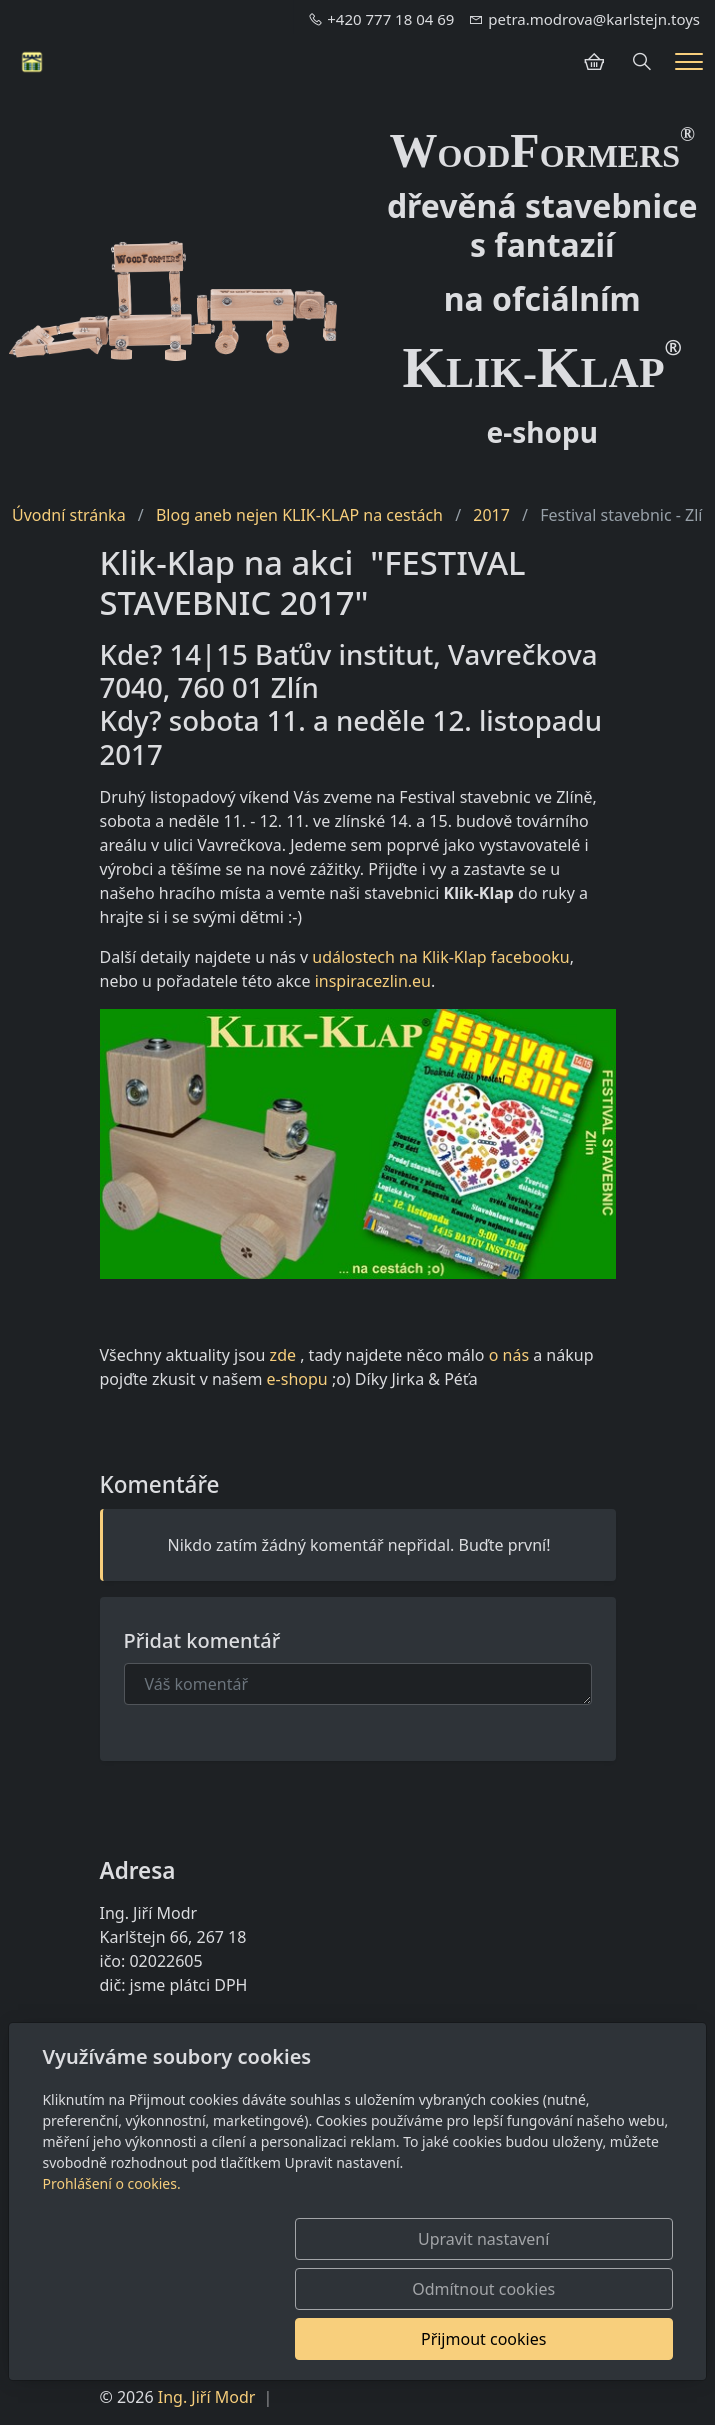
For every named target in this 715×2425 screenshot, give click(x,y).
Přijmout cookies (576, 2339)
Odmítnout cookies (376, 2339)
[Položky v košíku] (594, 62)
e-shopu (297, 1379)
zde (283, 1355)
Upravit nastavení (176, 2339)
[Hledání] (642, 62)
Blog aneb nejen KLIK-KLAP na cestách (299, 515)
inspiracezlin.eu (373, 981)
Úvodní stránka (69, 515)
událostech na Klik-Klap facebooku (440, 957)
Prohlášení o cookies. (111, 2283)
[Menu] (689, 61)
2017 (491, 515)
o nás (509, 1355)
